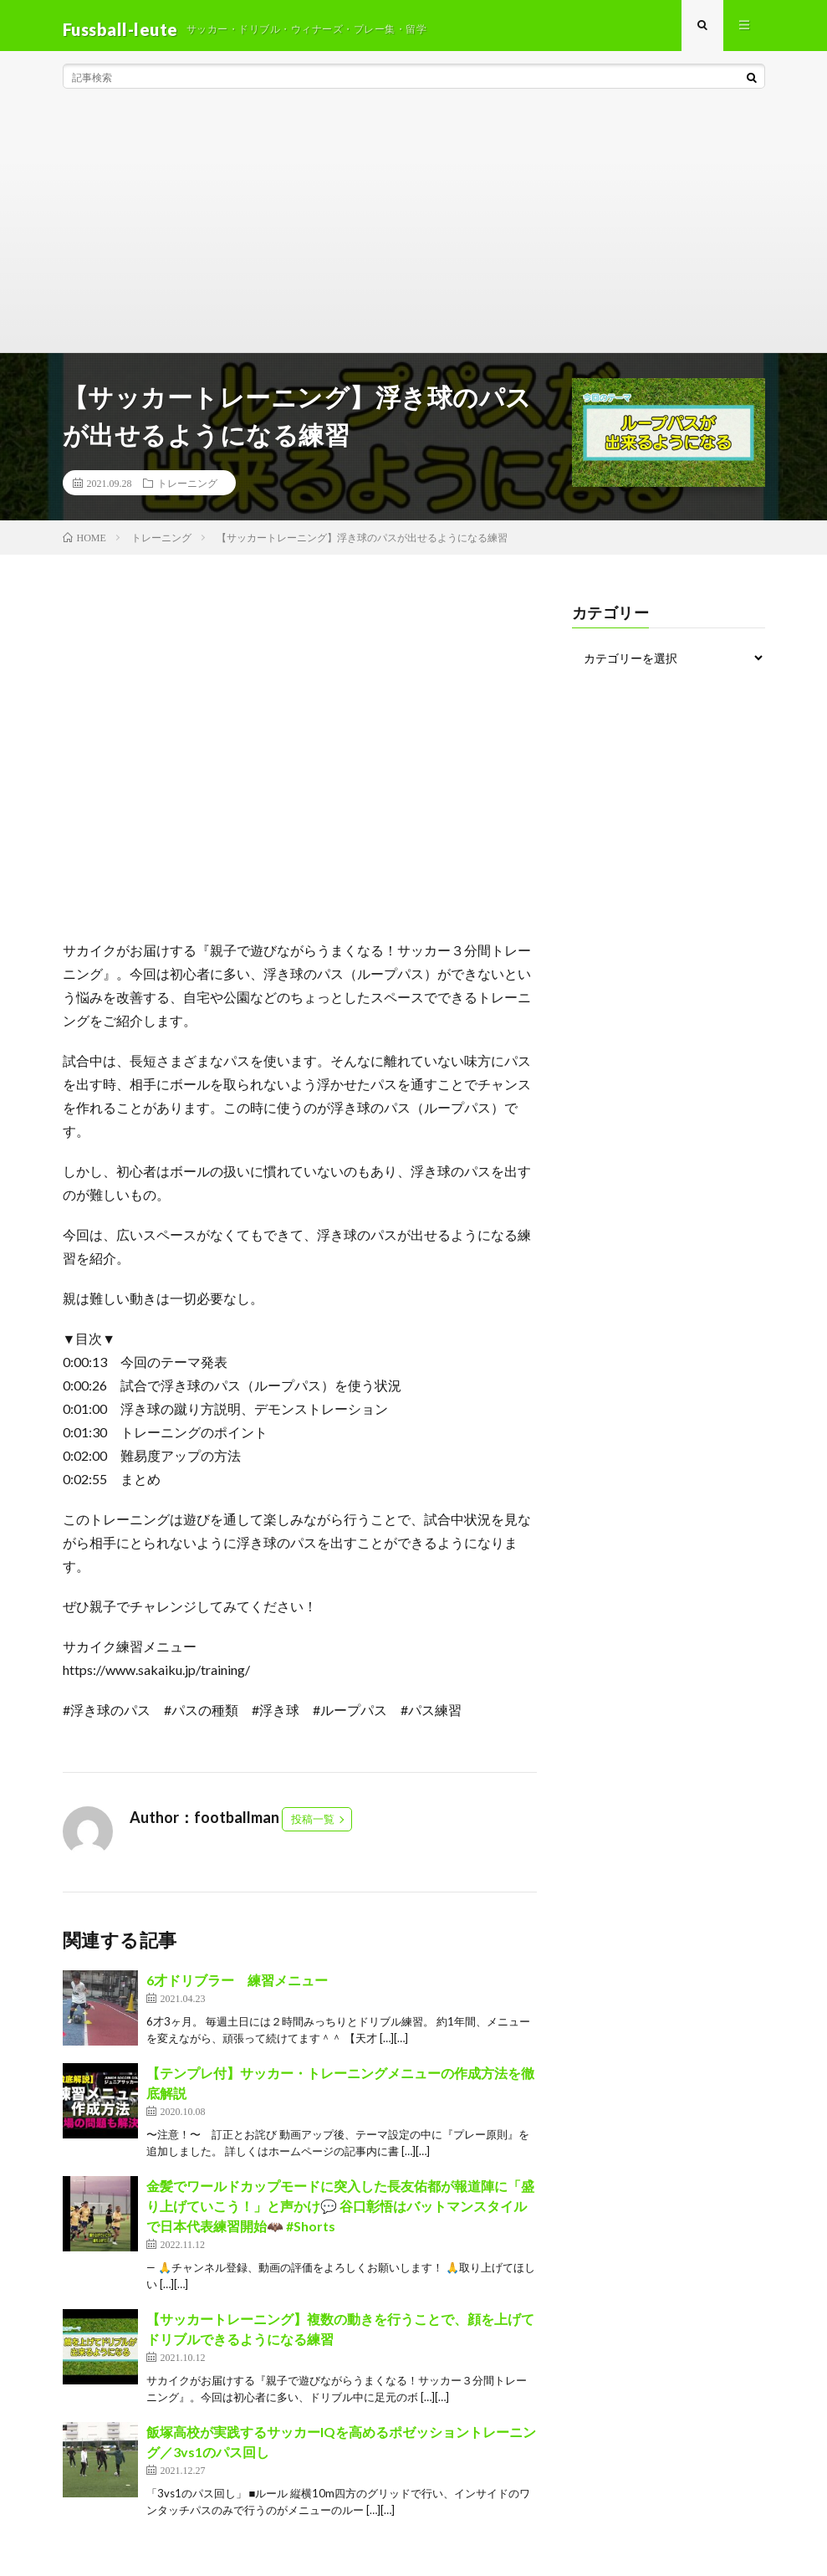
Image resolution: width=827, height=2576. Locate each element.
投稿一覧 (312, 1826)
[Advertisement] (414, 234)
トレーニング (187, 490)
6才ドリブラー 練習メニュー (237, 1987)
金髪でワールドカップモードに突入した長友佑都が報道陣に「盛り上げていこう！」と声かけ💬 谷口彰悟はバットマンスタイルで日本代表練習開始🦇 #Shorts (340, 2213)
